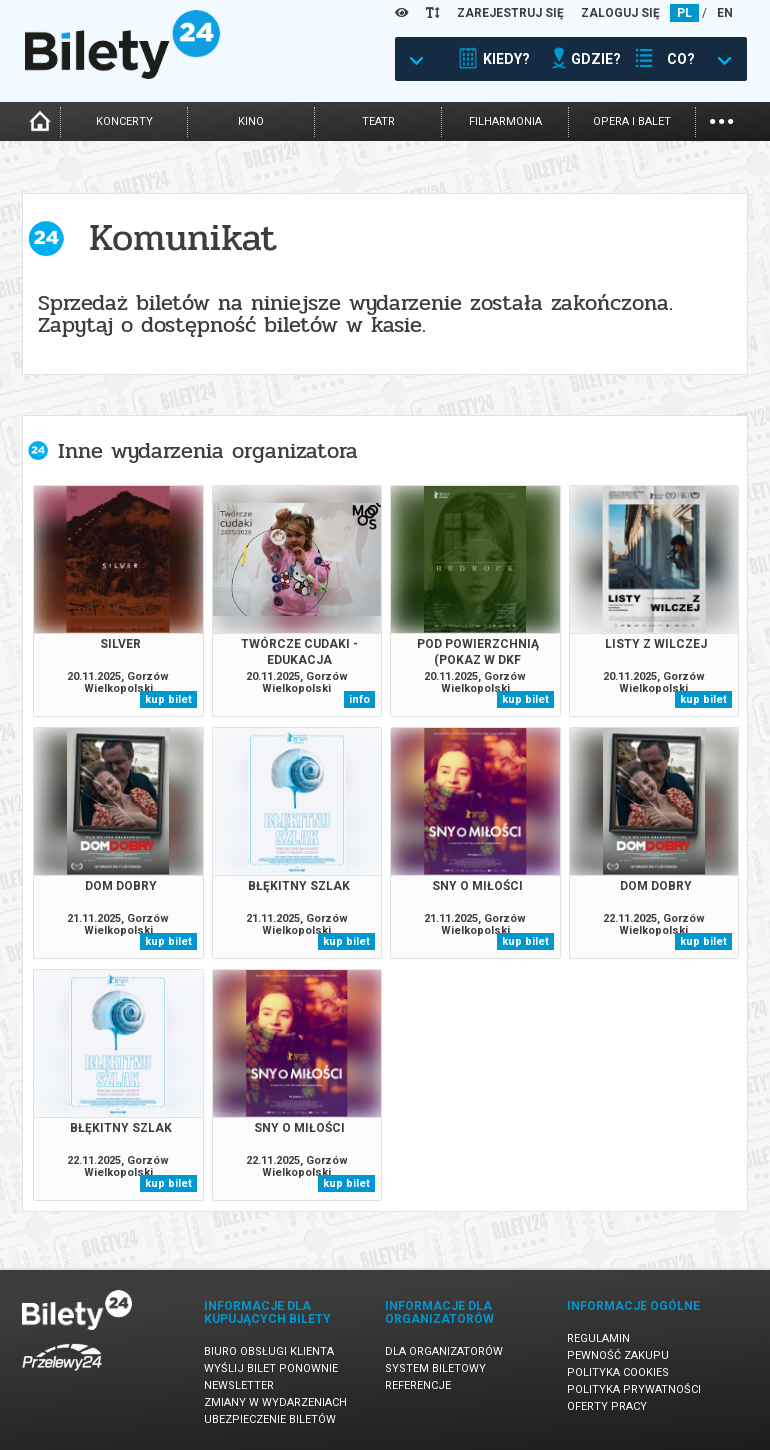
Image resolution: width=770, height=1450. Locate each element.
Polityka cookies (618, 1372)
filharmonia (505, 121)
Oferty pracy (607, 1406)
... (721, 119)
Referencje (418, 1385)
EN (725, 13)
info (359, 699)
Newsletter (239, 1385)
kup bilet (168, 699)
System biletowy (435, 1368)
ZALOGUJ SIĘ (620, 13)
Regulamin (598, 1338)
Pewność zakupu (618, 1355)
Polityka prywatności (634, 1389)
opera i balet (632, 121)
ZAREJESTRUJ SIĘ (510, 13)
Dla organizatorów (444, 1351)
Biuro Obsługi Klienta (269, 1351)
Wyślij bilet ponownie (271, 1368)
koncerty (124, 121)
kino (251, 121)
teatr (378, 121)
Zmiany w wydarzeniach (275, 1402)
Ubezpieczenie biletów (270, 1419)
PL (684, 13)
